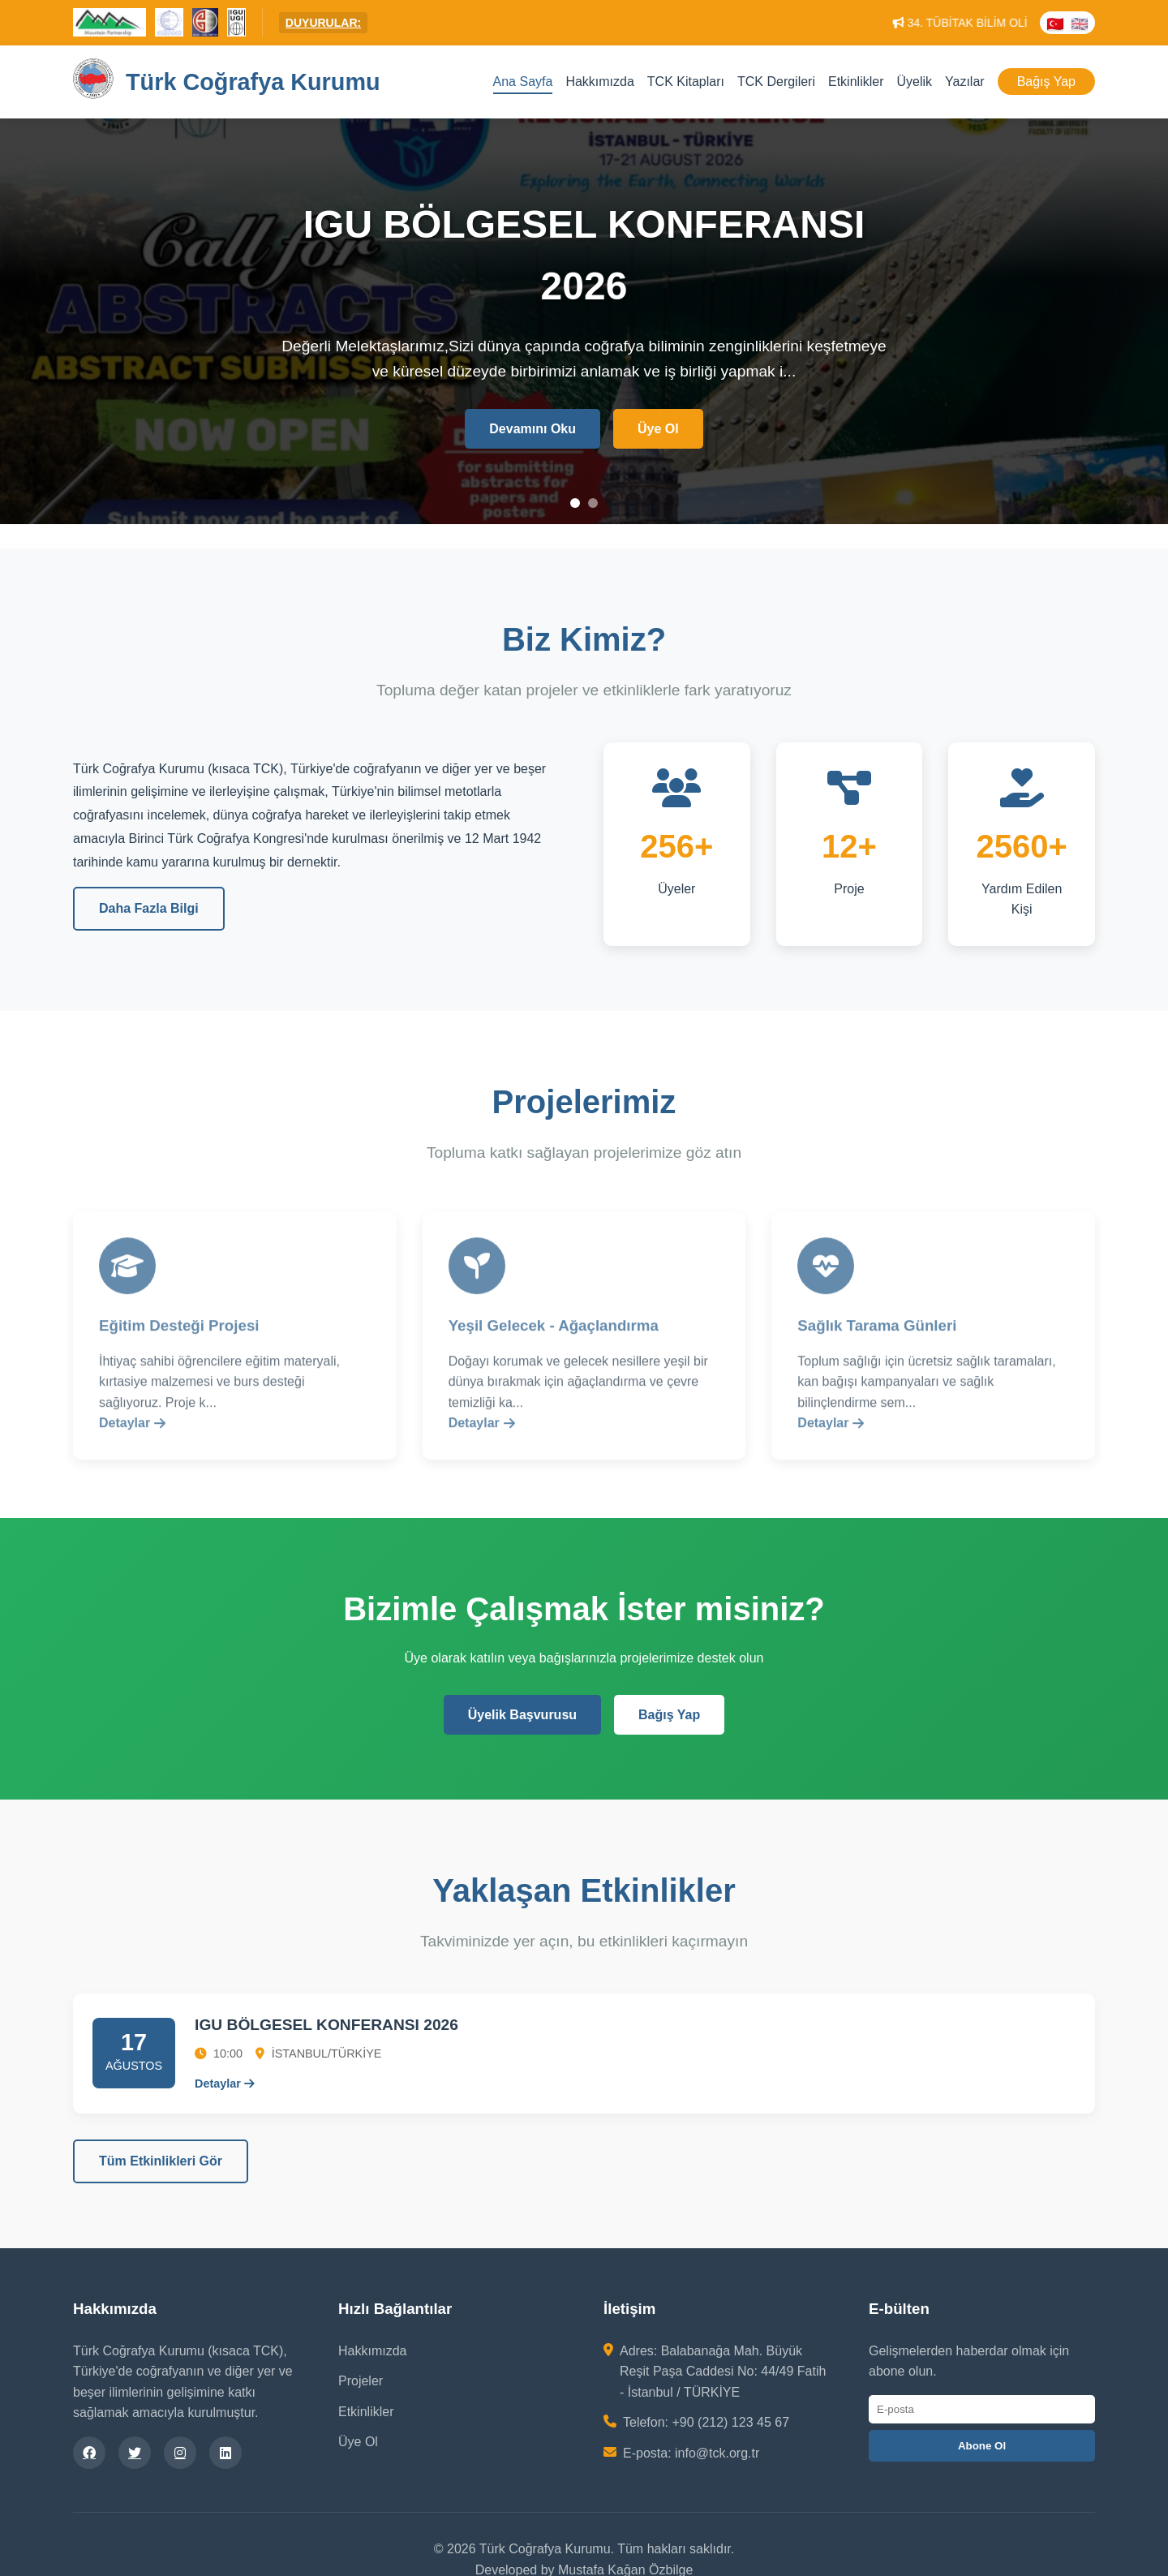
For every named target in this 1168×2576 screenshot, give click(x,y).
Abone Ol (982, 2446)
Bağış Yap (1046, 81)
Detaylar (132, 1435)
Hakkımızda (599, 81)
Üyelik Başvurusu (522, 1715)
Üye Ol (658, 430)
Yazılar (965, 81)
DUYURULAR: (323, 22)
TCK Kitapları (685, 81)
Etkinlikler (855, 81)
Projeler (360, 2381)
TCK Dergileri (776, 81)
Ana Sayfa (523, 81)
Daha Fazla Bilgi (149, 908)
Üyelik (914, 81)
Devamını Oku (532, 430)
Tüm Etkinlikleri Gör (160, 2161)
